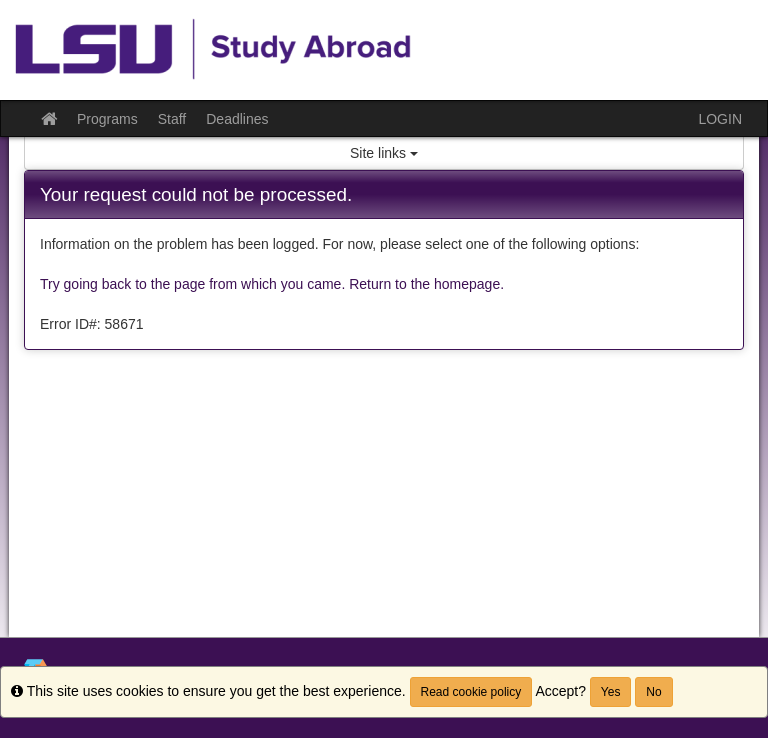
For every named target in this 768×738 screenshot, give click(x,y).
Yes (611, 692)
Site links (384, 153)
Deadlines (237, 119)
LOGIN (720, 119)
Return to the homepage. (426, 284)
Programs (107, 119)
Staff (172, 119)
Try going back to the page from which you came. (192, 284)
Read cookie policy (471, 692)
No (653, 692)
